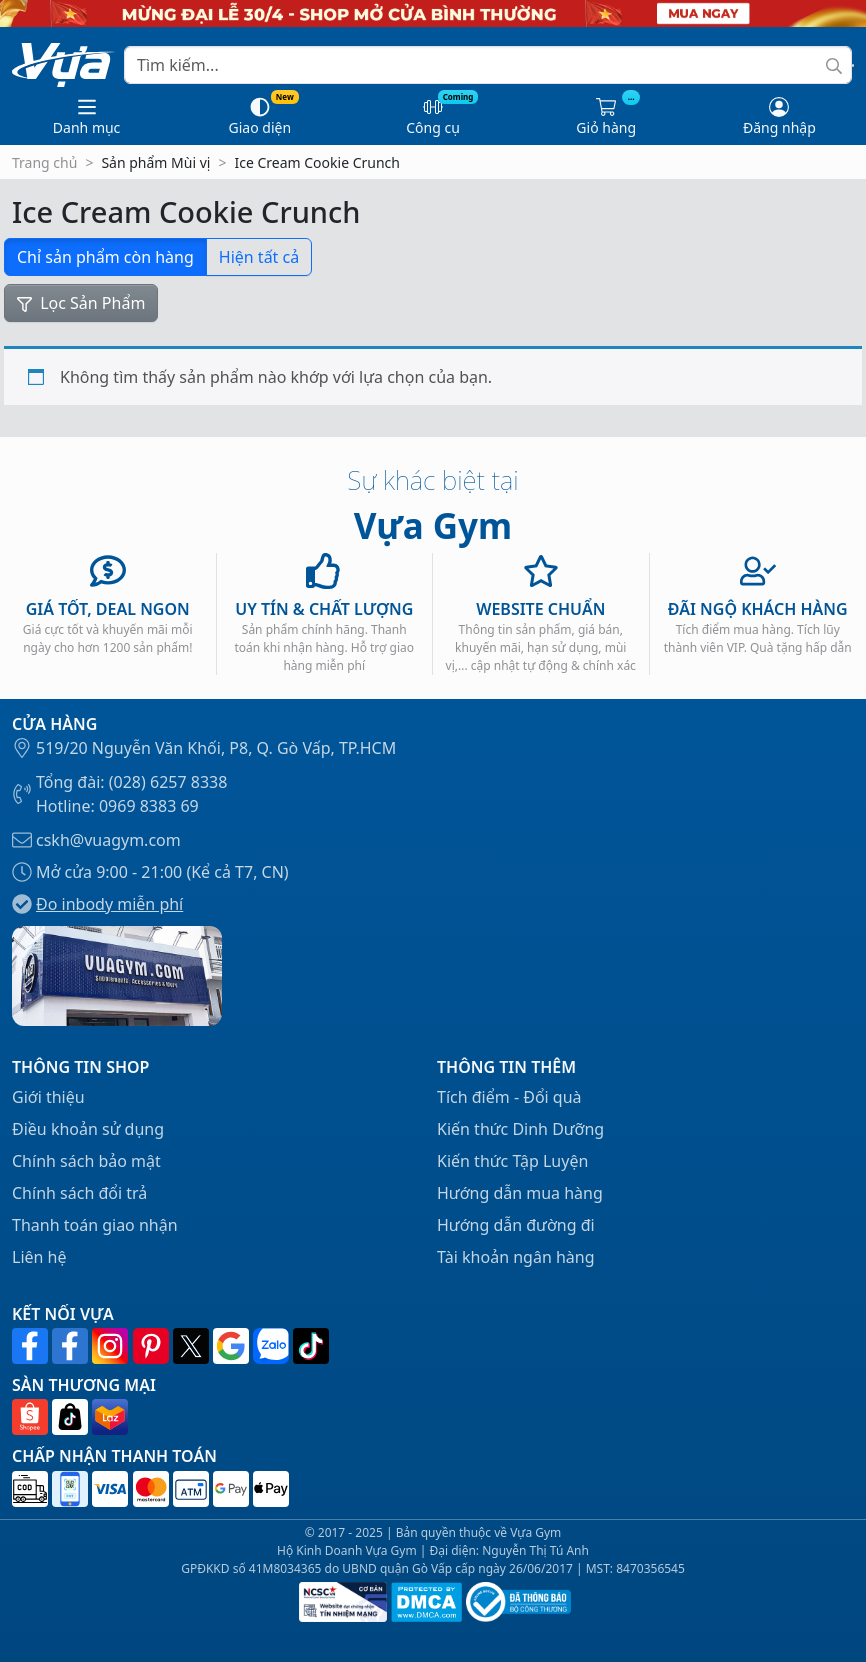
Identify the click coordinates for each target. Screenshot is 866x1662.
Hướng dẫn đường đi (516, 1225)
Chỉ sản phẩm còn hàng (105, 257)
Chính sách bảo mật (86, 1161)
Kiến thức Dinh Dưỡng (520, 1129)
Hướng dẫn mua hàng (520, 1193)
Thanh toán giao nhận (95, 1225)
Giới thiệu (48, 1097)
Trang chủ (44, 162)
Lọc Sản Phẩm (81, 303)
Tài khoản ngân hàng (516, 1257)
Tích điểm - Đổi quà (509, 1097)
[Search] (488, 65)
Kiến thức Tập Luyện (512, 1161)
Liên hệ (39, 1257)
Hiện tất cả (259, 257)
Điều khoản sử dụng (88, 1129)
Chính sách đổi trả (79, 1193)
